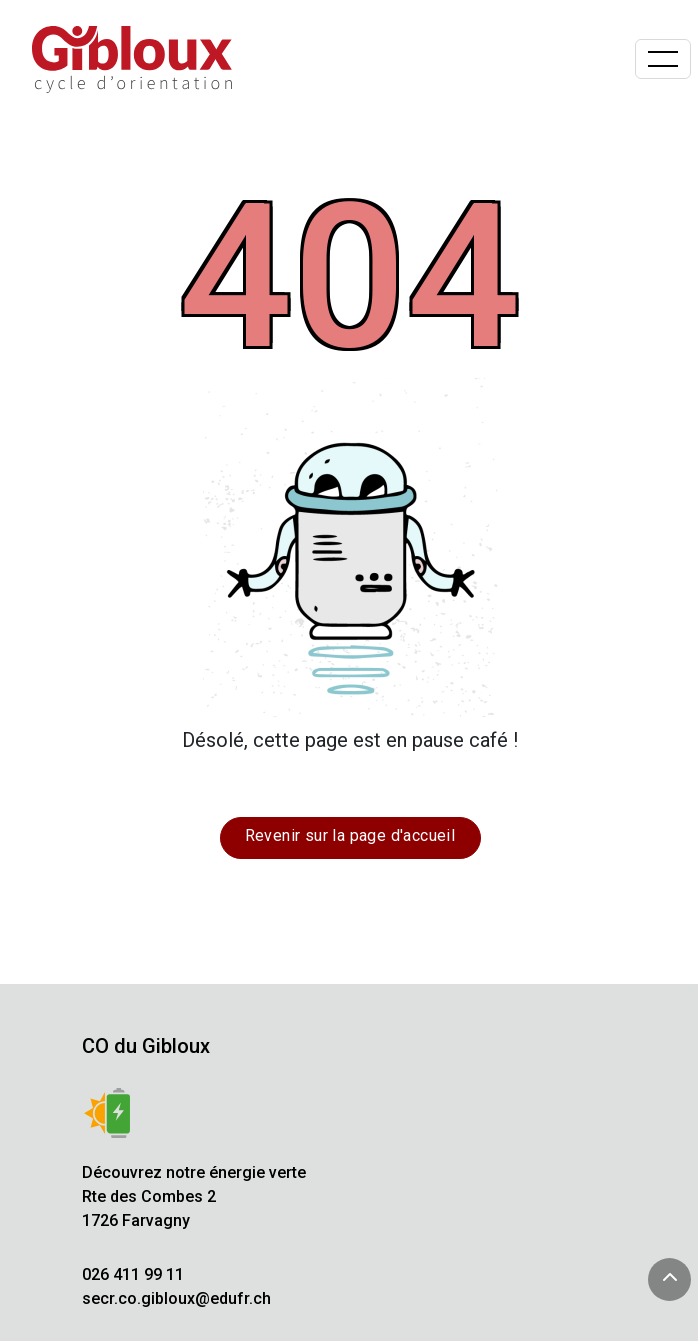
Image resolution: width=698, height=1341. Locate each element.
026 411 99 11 (133, 1274)
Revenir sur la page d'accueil (350, 835)
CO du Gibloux (146, 1046)
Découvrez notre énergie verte (194, 1172)
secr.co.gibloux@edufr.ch (176, 1298)
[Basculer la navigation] (663, 59)
